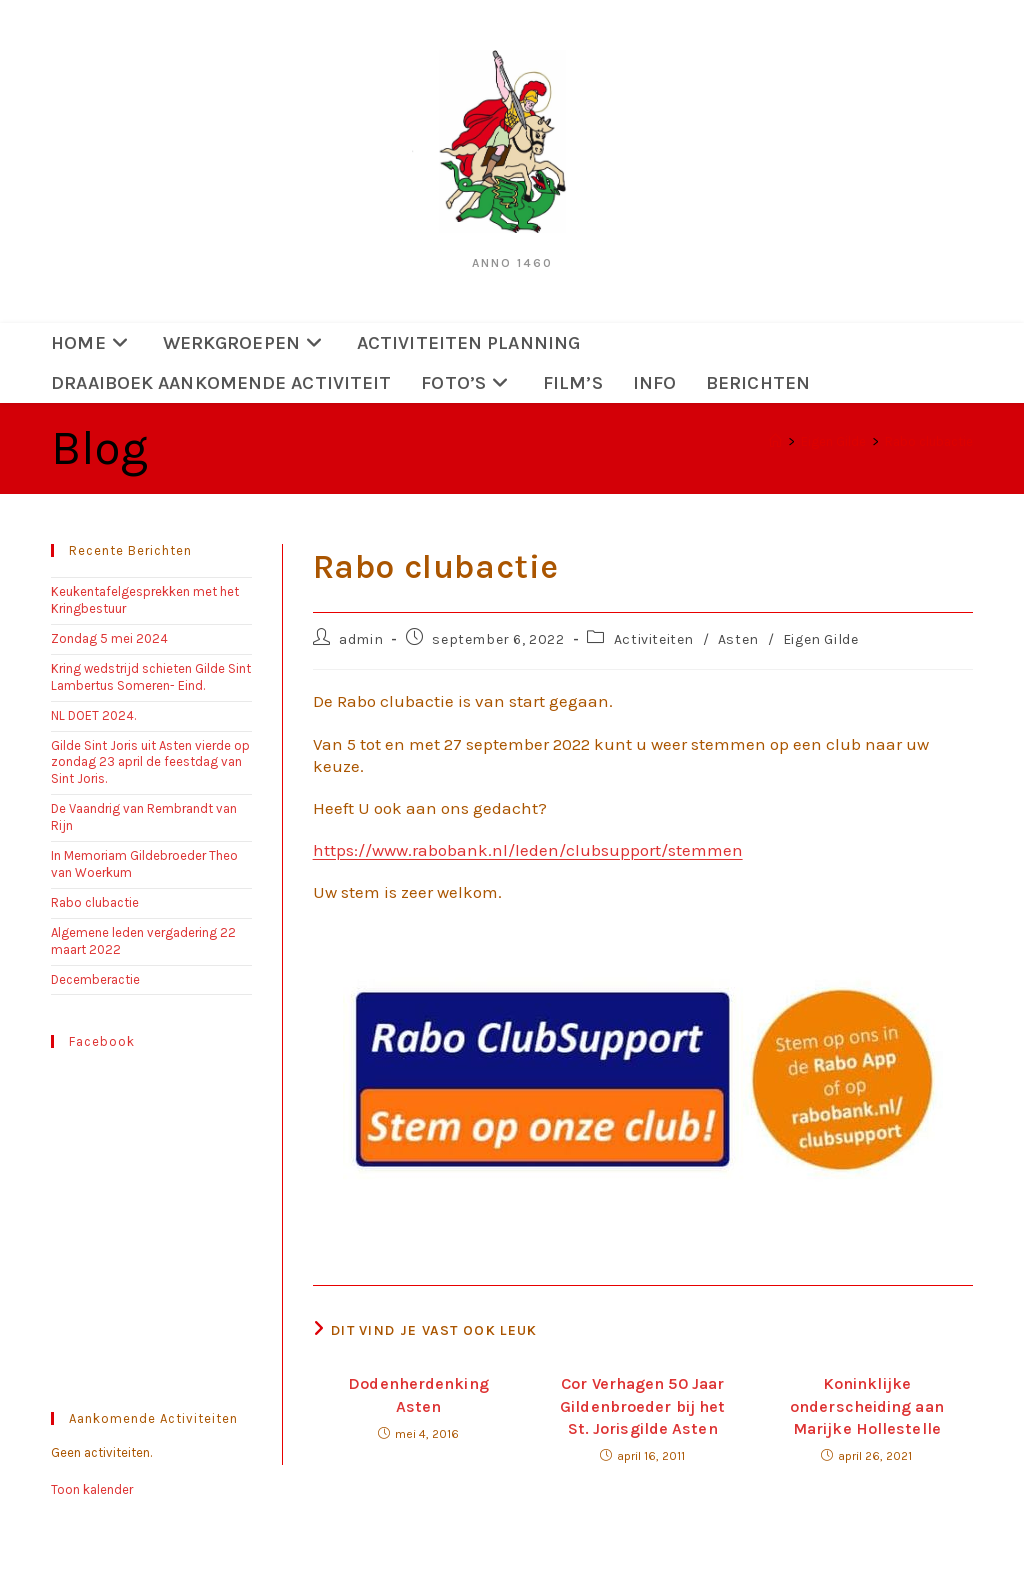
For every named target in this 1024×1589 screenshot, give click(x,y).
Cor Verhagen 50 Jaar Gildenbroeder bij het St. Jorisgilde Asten (642, 1406)
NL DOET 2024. (93, 715)
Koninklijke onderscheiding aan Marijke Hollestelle (867, 1406)
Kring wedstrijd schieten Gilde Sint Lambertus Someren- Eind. (151, 677)
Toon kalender (92, 1489)
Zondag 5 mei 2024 (115, 638)
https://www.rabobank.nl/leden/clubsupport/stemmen (528, 850)
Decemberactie (95, 979)
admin (361, 639)
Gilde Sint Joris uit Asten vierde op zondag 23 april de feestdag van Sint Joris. (150, 762)
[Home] (775, 441)
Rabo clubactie (929, 441)
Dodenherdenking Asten (418, 1394)
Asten (738, 639)
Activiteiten (654, 639)
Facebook (102, 1041)
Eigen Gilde (821, 639)
